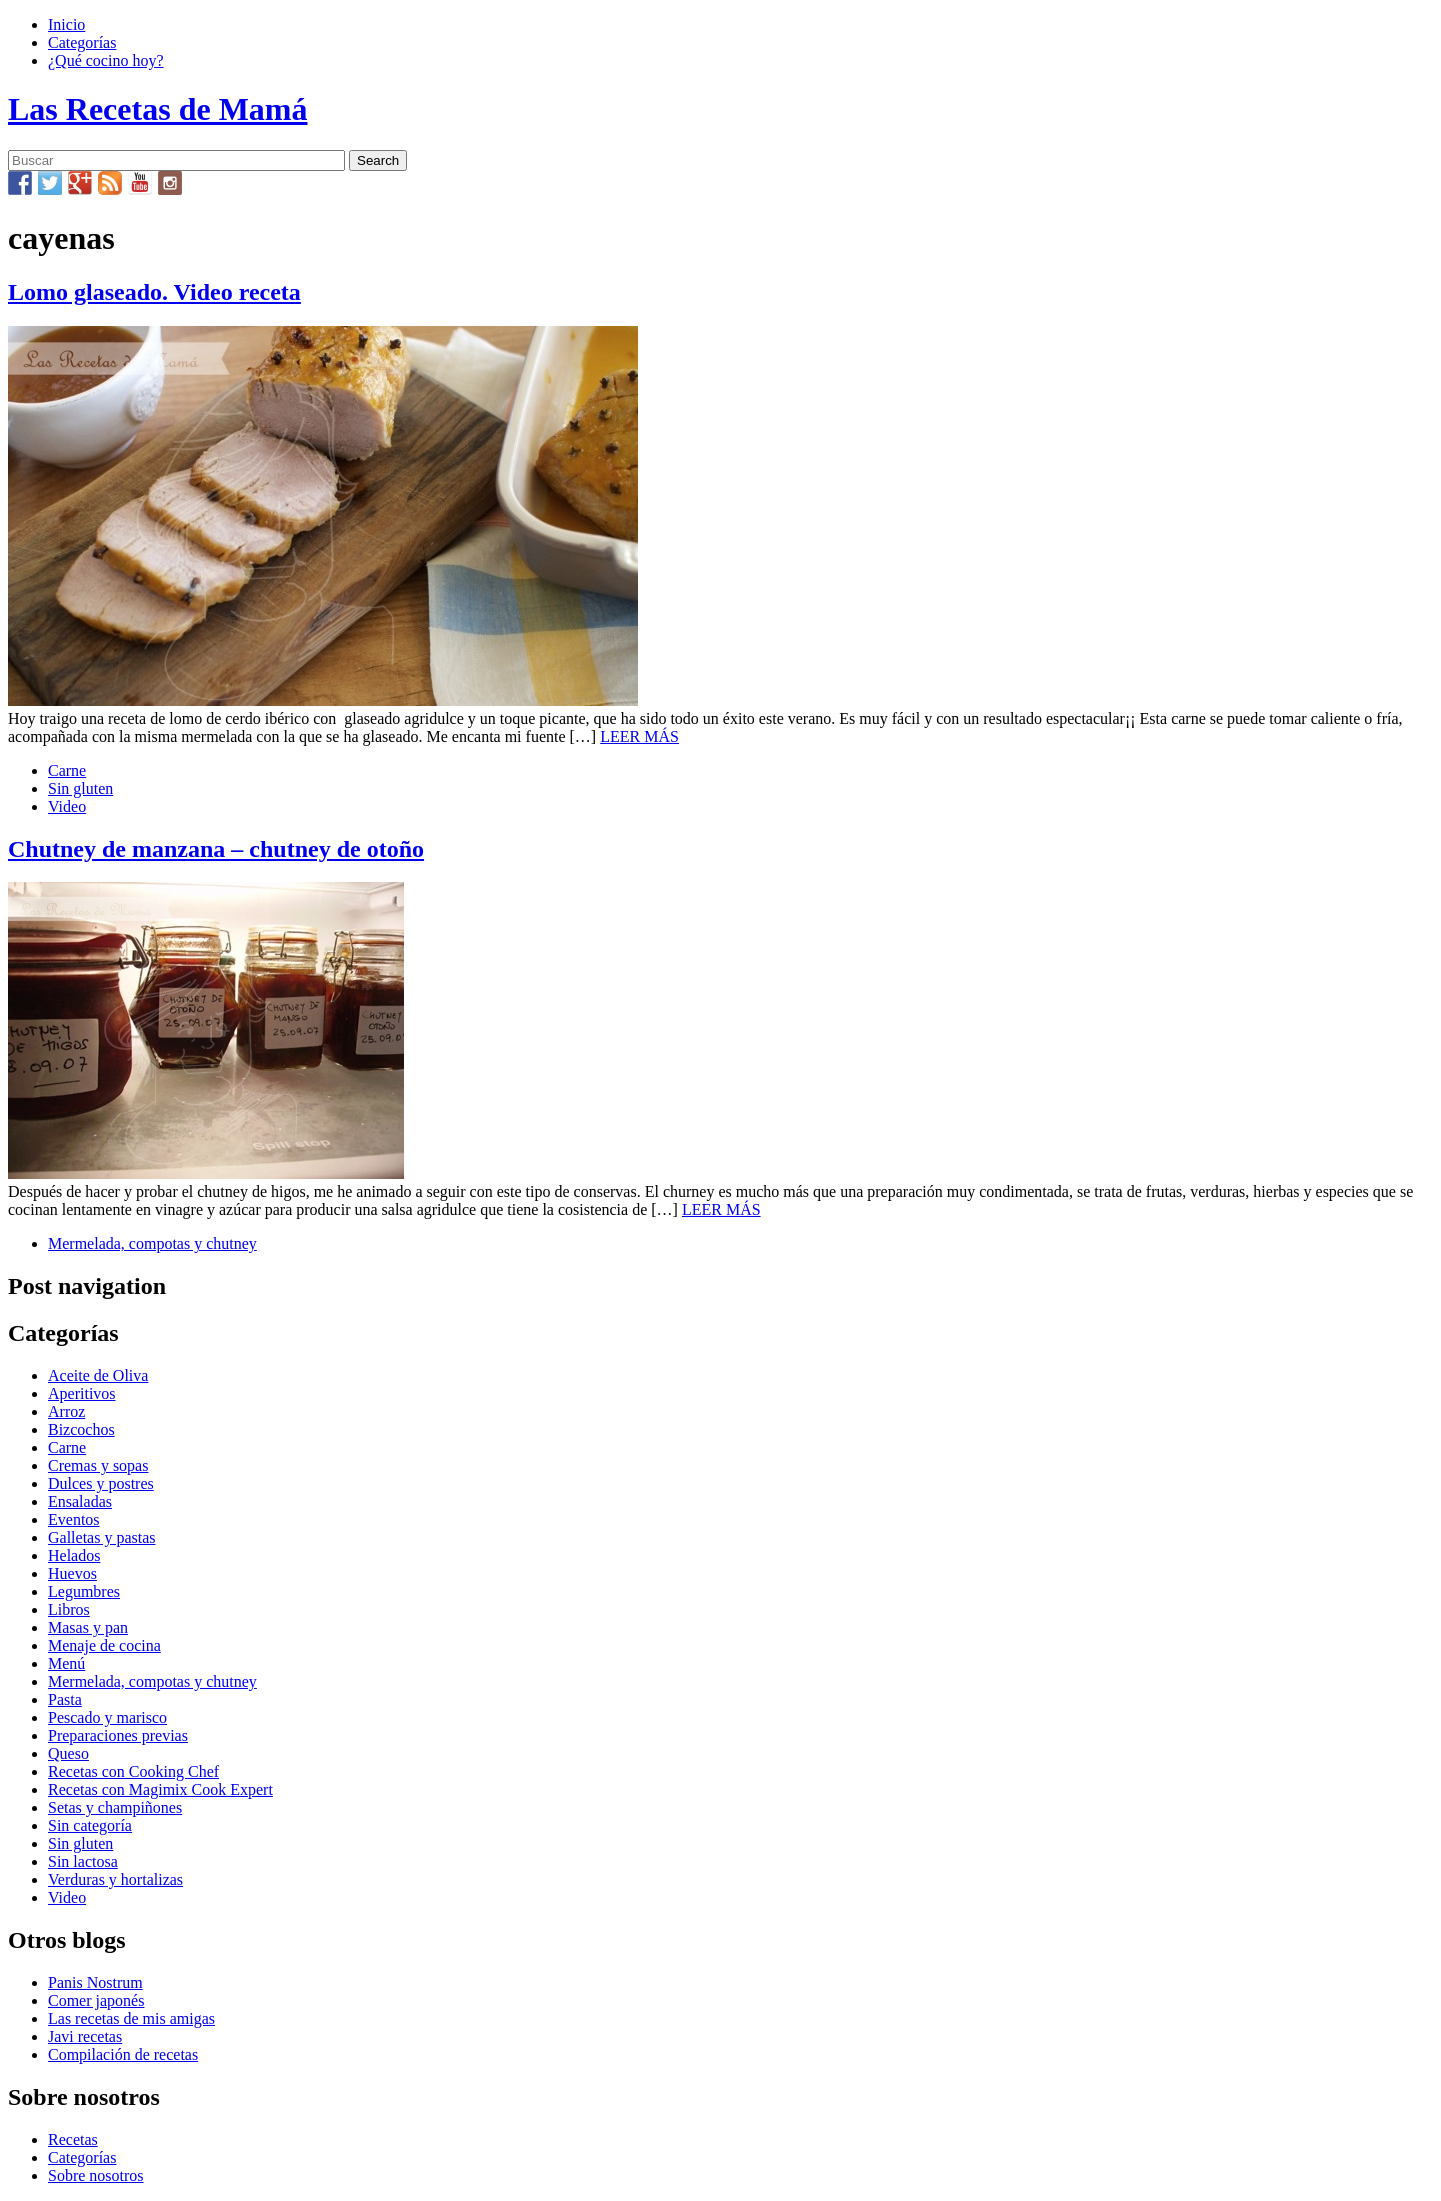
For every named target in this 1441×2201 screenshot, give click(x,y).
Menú (66, 1663)
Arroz (66, 1411)
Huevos (72, 1573)
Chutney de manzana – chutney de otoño (216, 849)
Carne (67, 770)
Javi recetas (85, 2036)
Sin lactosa (83, 1861)
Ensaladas (80, 1501)
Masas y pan (88, 1627)
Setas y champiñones (115, 1807)
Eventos (74, 1519)
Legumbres (84, 1591)
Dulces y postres (101, 1483)
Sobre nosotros (96, 2175)
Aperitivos (82, 1393)
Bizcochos (81, 1429)
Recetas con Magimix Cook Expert (160, 1789)
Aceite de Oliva (98, 1375)
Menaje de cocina (104, 1645)
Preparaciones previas (118, 1735)
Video (67, 806)
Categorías (82, 42)
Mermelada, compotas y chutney (152, 1243)
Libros (69, 1609)
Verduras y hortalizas (115, 1879)
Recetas (73, 2139)
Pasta (65, 1699)
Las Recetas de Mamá (157, 109)
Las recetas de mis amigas (131, 2018)
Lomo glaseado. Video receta (154, 292)
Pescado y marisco (107, 1717)
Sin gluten (80, 788)
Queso (68, 1753)
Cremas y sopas (98, 1465)
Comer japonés (96, 2000)
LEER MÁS (639, 736)
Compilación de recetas (123, 2054)
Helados (74, 1555)
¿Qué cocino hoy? (106, 60)
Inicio (66, 24)
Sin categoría (90, 1825)
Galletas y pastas (102, 1537)
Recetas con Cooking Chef (133, 1771)
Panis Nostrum (95, 1982)
